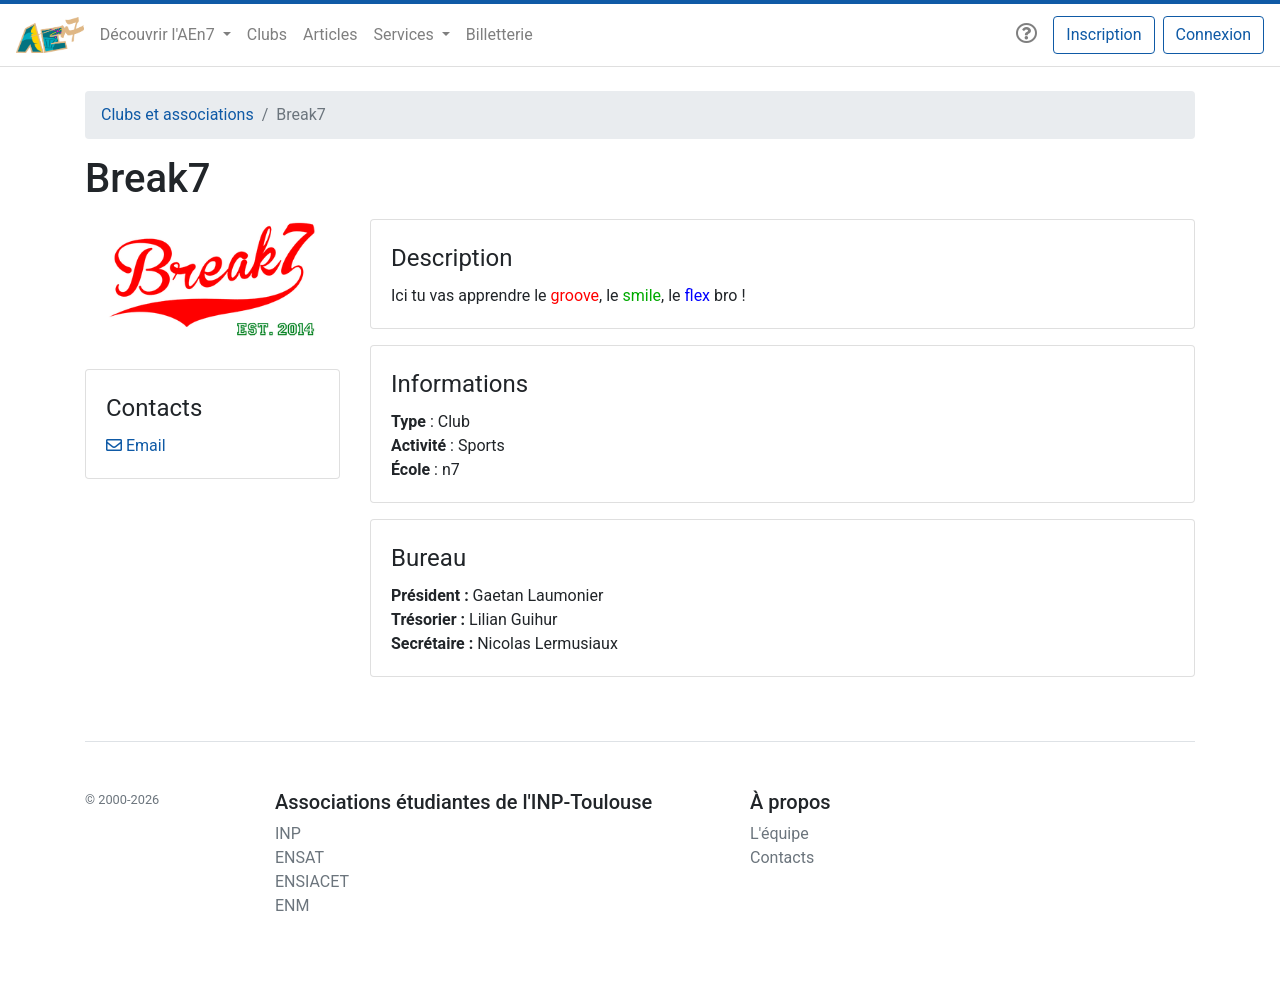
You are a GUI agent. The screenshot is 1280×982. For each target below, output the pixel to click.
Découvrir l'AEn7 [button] (159, 34)
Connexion (1213, 34)
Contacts (782, 857)
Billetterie (499, 34)
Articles (330, 34)
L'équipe (779, 833)
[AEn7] (50, 35)
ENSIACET (312, 881)
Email (136, 445)
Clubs (267, 34)
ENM (292, 905)
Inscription (1103, 34)
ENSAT (299, 857)
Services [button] (405, 34)
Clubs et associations (177, 114)
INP (288, 833)
